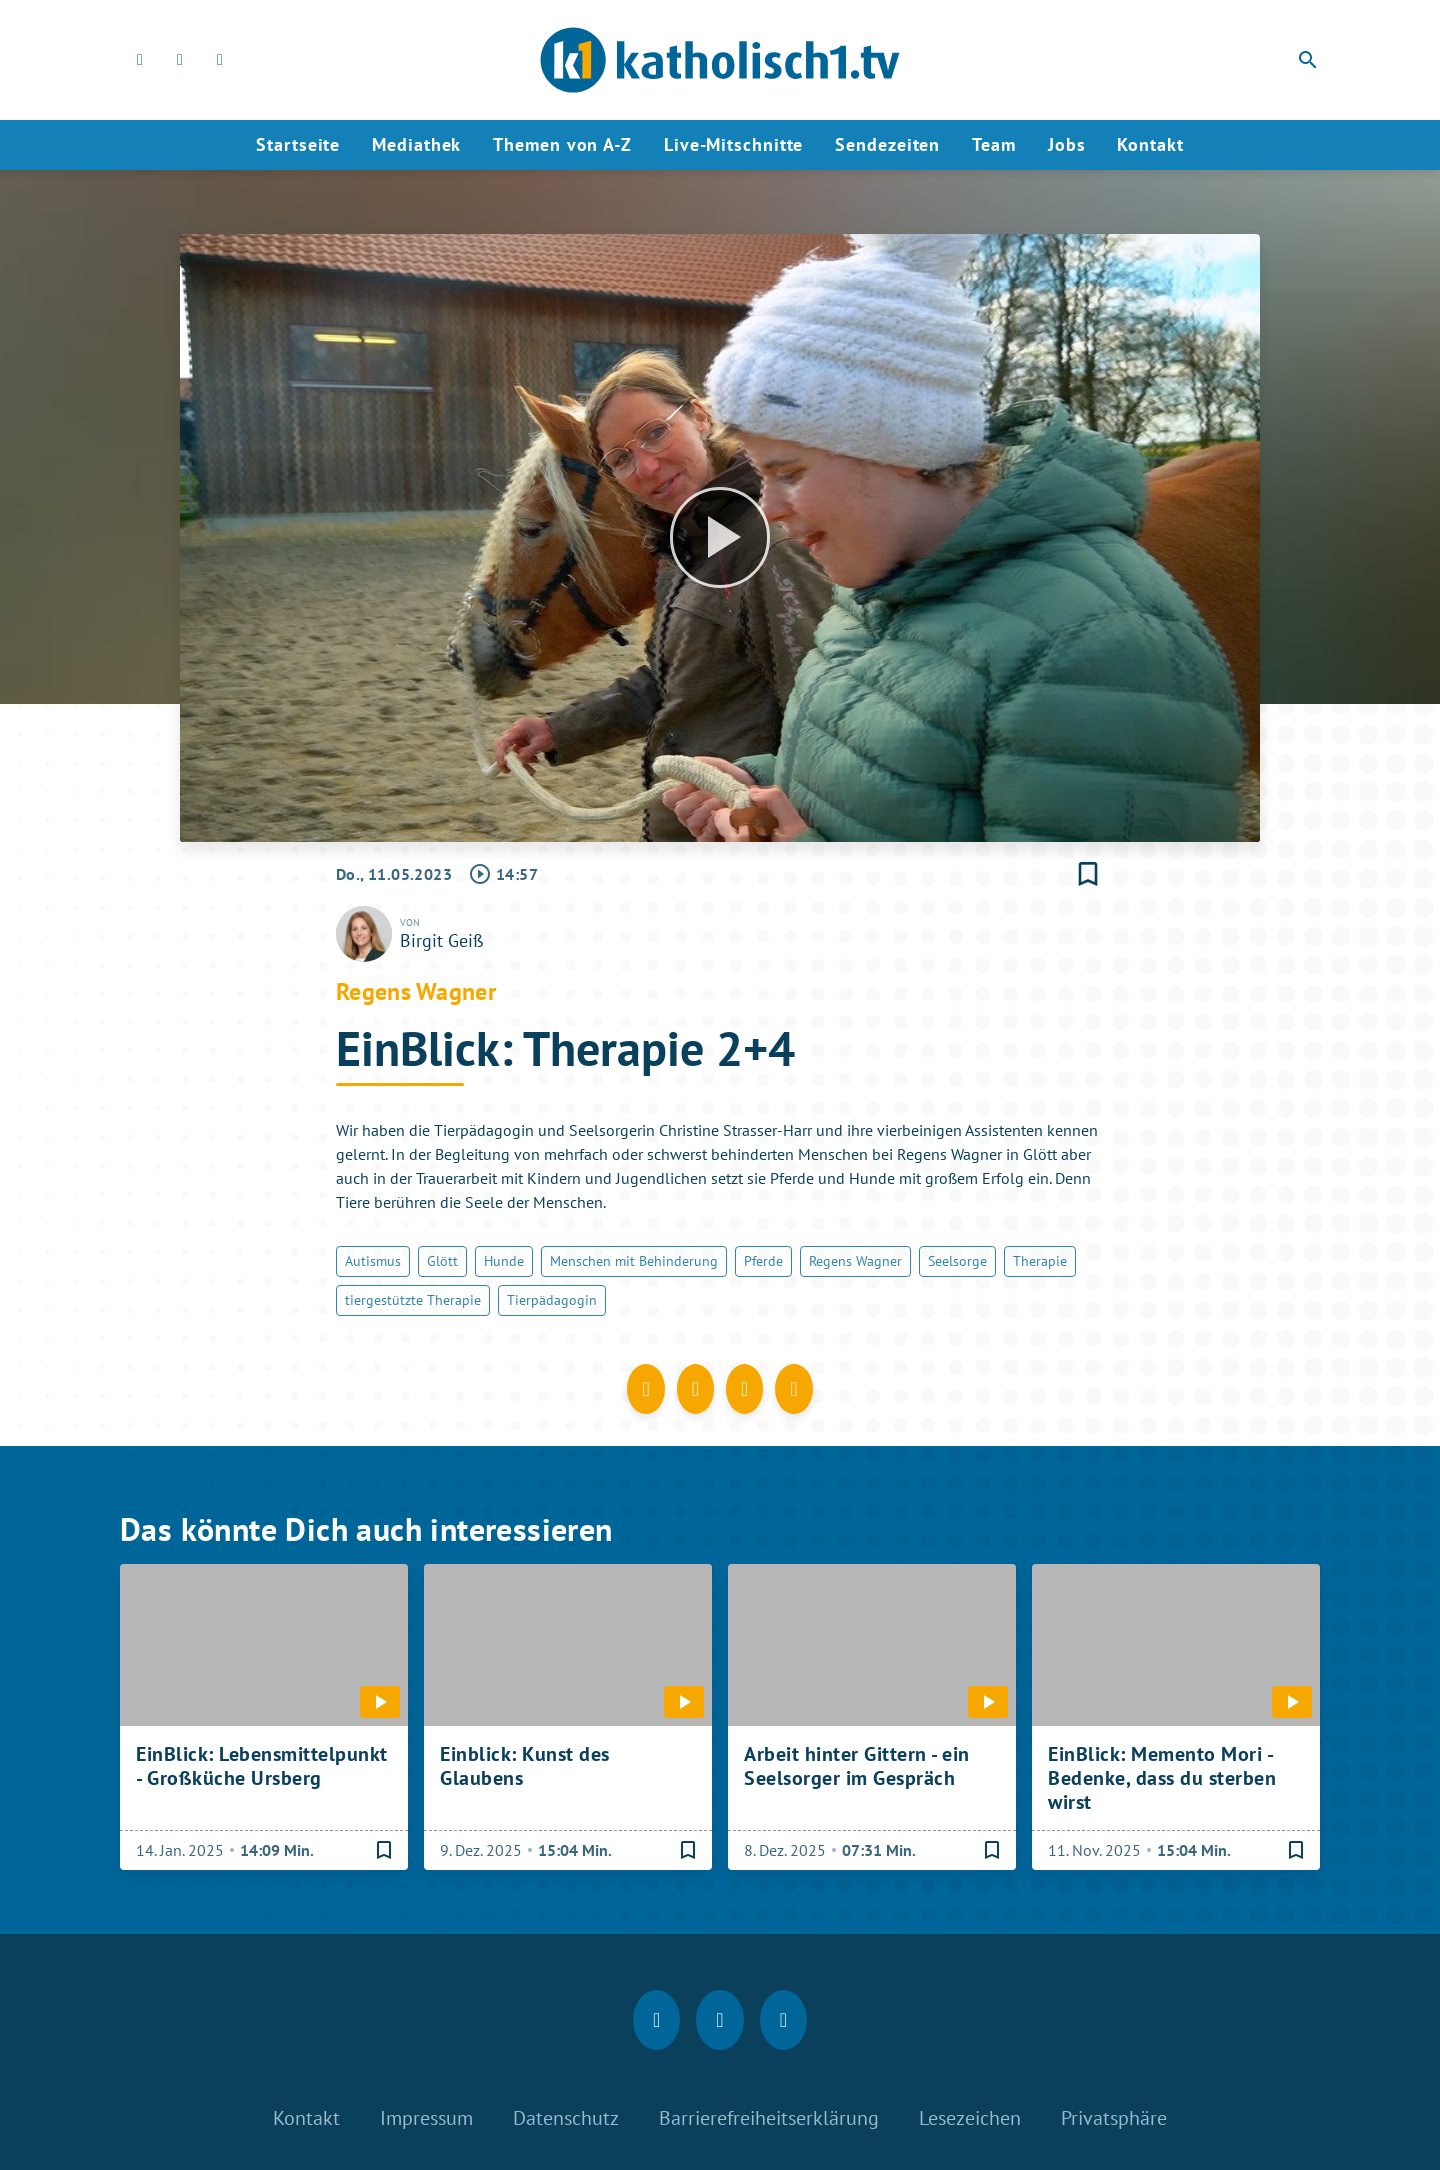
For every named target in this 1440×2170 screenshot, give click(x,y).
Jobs (1067, 144)
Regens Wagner (855, 1261)
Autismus (373, 1261)
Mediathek (416, 144)
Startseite (298, 144)
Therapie (1040, 1261)
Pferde (763, 1261)
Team (994, 144)
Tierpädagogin (552, 1300)
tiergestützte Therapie (413, 1300)
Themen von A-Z (562, 144)
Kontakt (1150, 144)
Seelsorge (957, 1261)
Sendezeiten (887, 144)
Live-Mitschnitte (733, 144)
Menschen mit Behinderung (634, 1261)
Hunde (504, 1261)
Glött (442, 1261)
